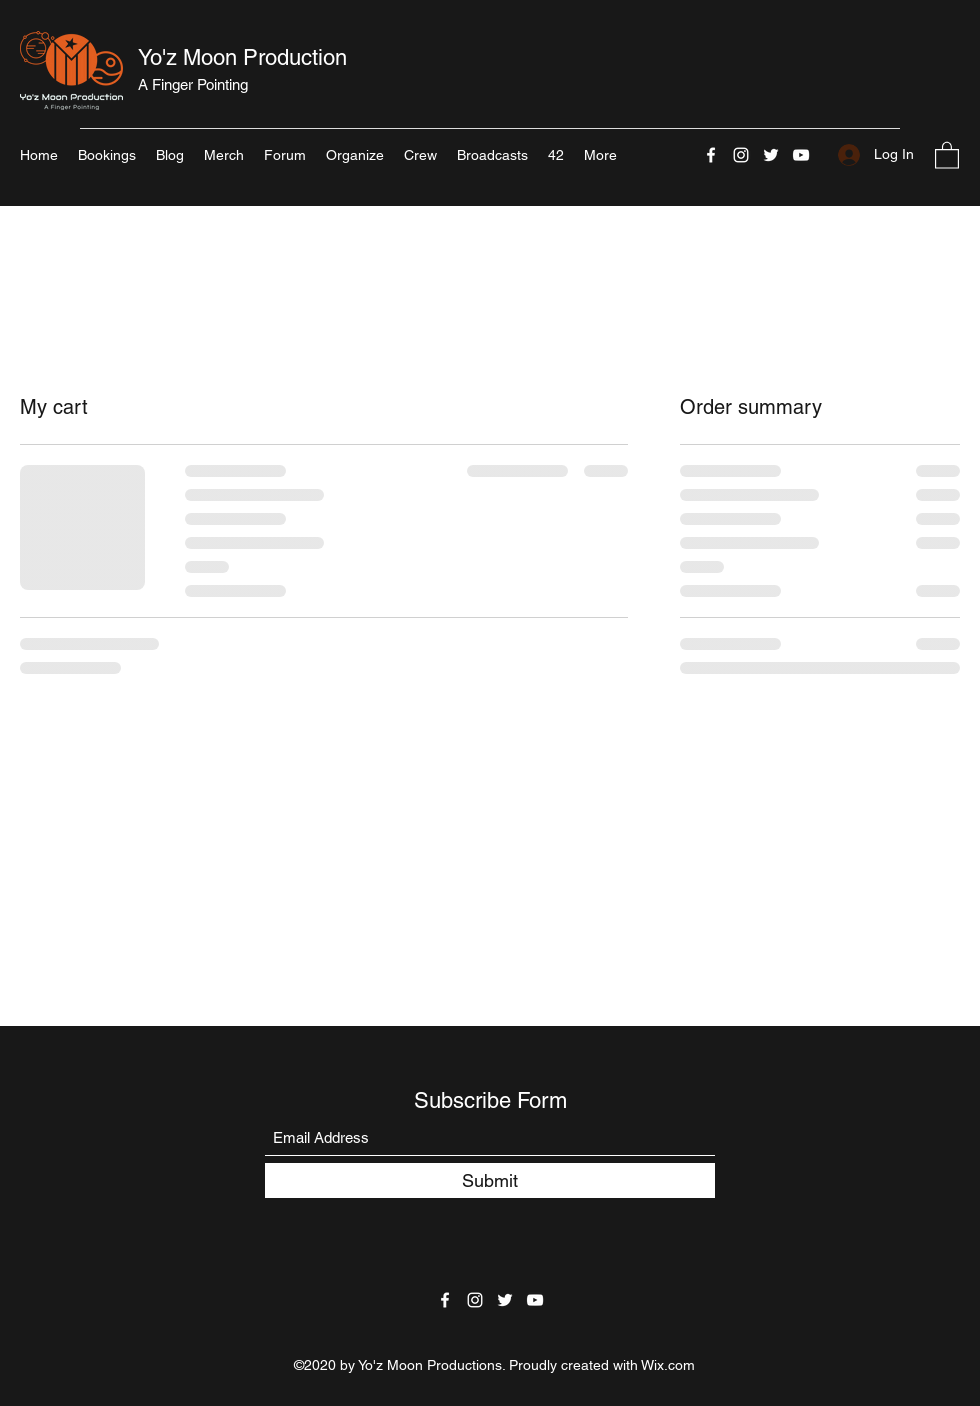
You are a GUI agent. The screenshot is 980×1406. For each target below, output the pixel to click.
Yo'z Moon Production (242, 57)
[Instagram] (741, 155)
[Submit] (490, 1180)
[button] (947, 154)
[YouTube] (801, 155)
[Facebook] (711, 155)
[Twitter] (771, 155)
